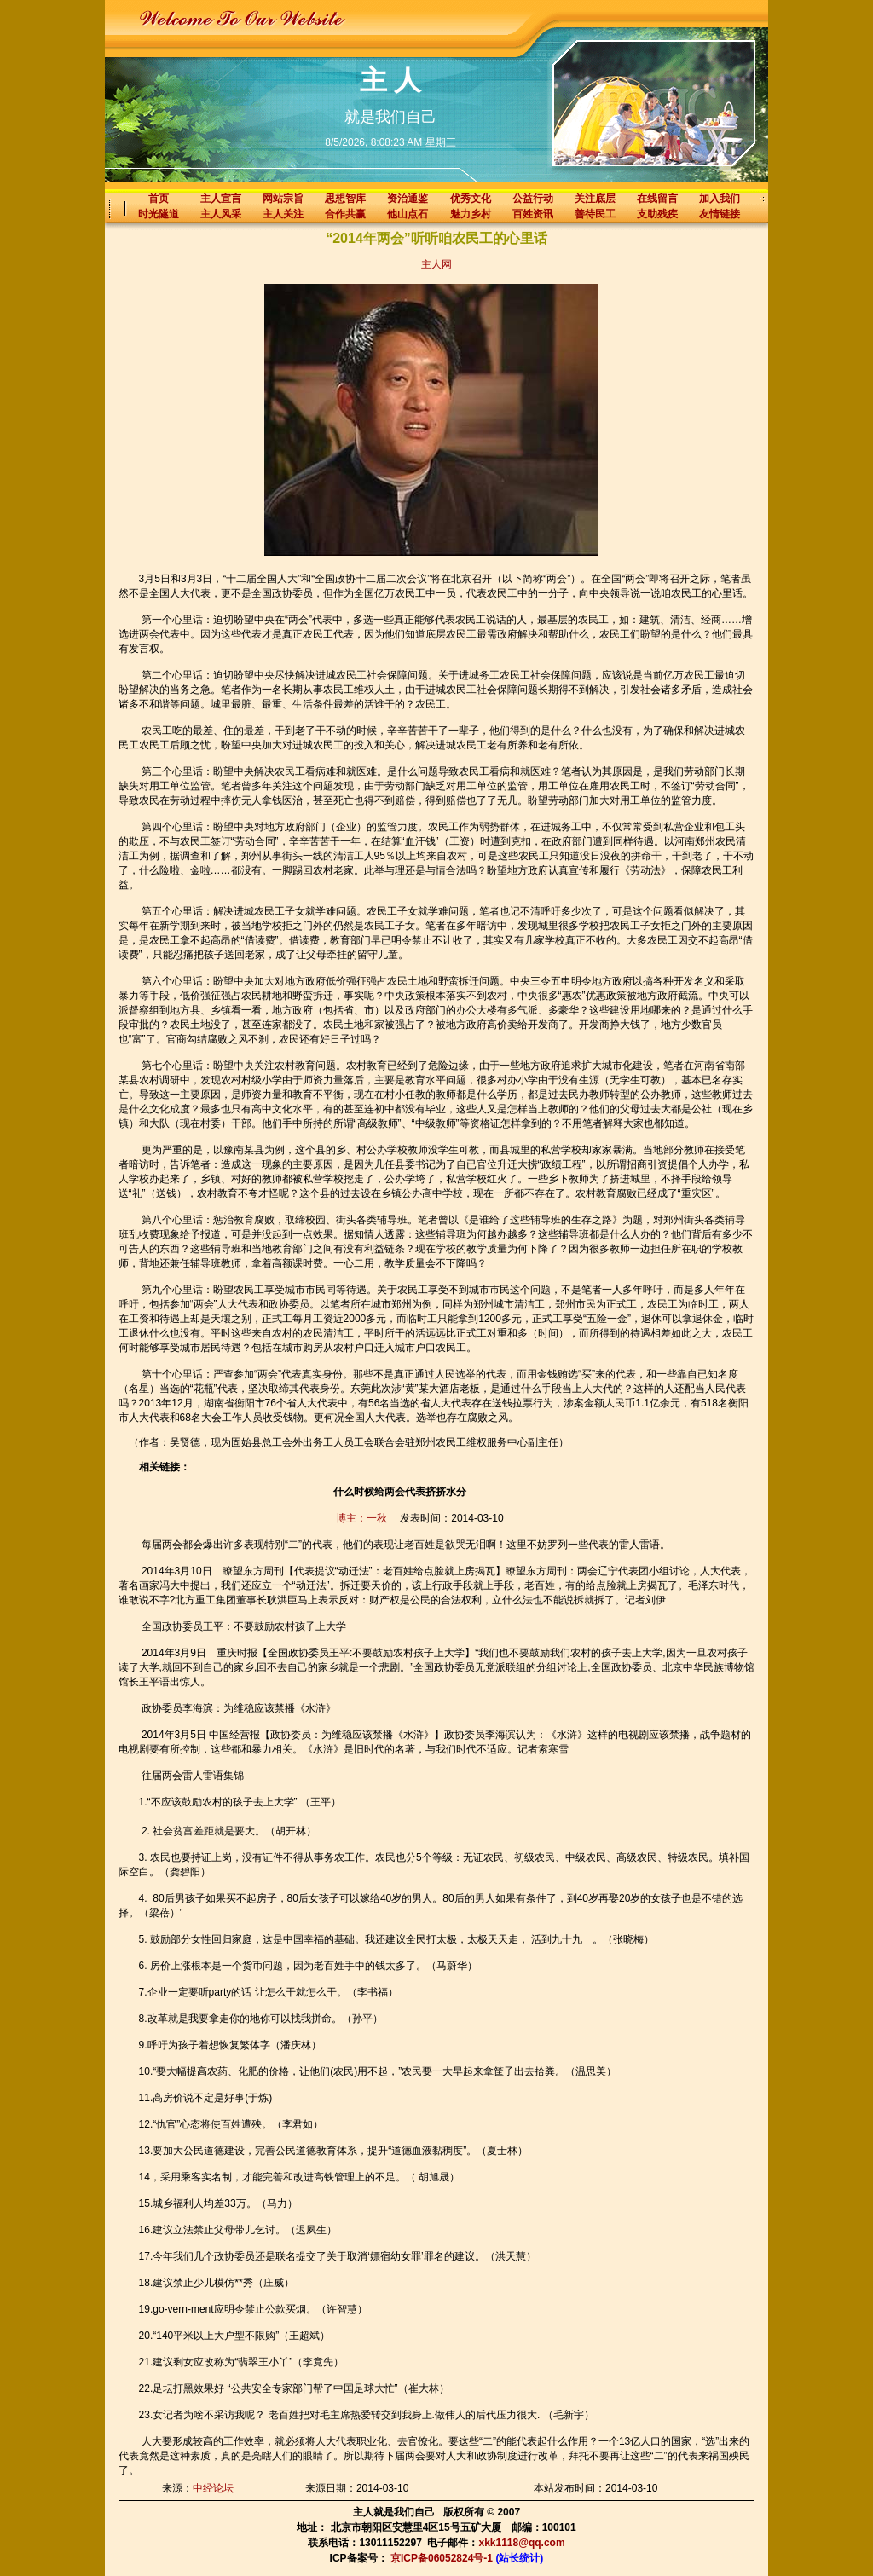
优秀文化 (470, 199)
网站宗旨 (283, 199)
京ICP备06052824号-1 (441, 2558)
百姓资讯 (532, 214)
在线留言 (657, 199)
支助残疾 (657, 214)
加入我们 (719, 199)
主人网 (436, 264)
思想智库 (345, 199)
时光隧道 (158, 214)
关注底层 (595, 199)
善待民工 (595, 214)
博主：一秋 (361, 1518)
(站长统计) (519, 2558)
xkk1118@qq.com (522, 2543)
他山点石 (407, 214)
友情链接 (719, 214)
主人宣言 (220, 199)
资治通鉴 (407, 199)
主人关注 (283, 214)
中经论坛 (213, 2488)
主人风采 (220, 214)
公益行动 (532, 199)
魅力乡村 (470, 214)
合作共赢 (345, 214)
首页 (158, 199)
